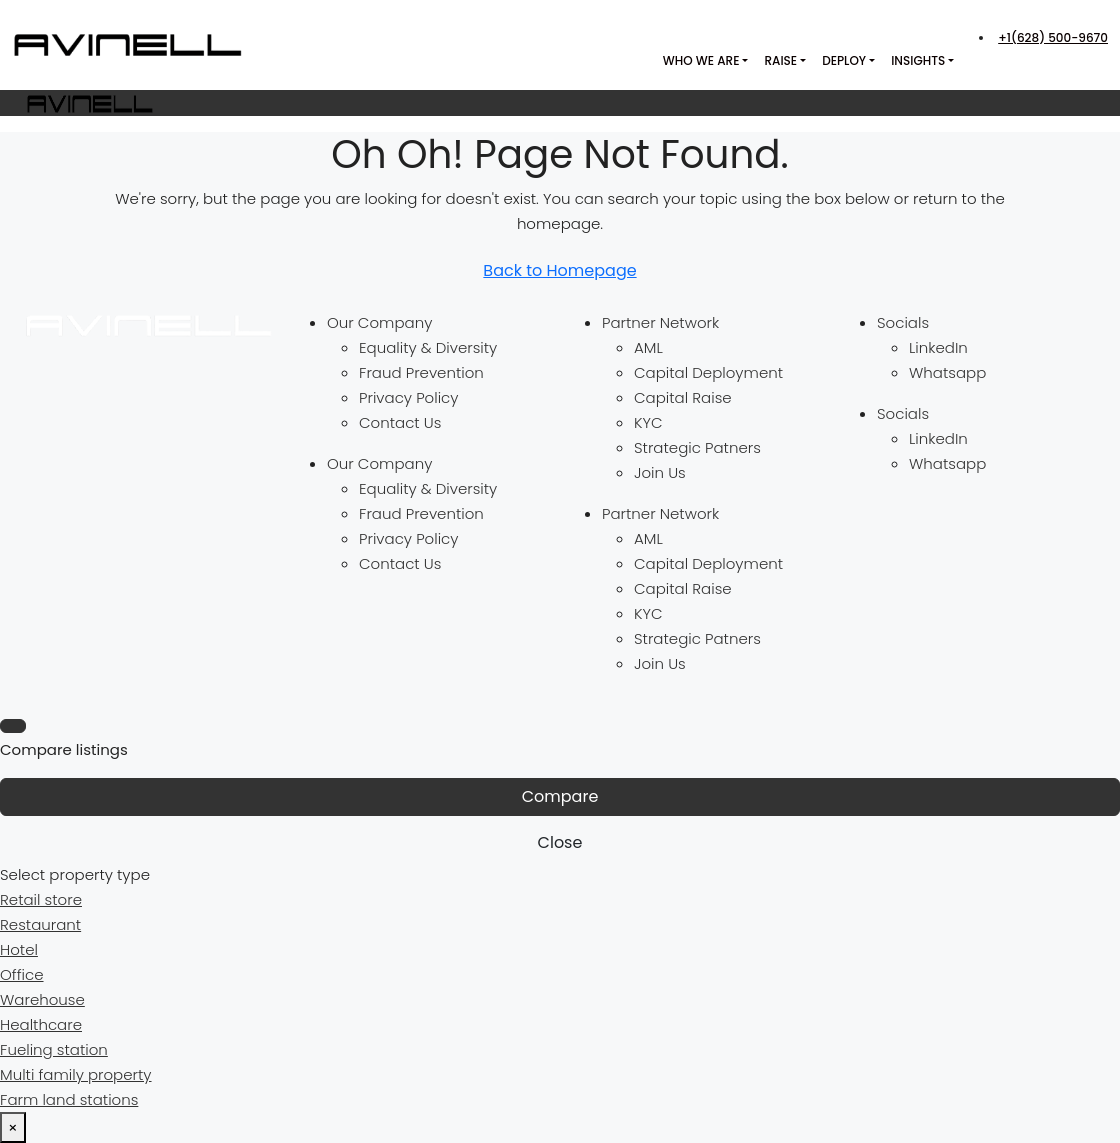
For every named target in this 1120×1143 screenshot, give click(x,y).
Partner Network (660, 322)
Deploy (844, 60)
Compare (560, 796)
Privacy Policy (408, 397)
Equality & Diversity (428, 347)
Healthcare (41, 1024)
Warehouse (42, 999)
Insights (918, 60)
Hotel (19, 949)
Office (22, 974)
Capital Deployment (708, 372)
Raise (780, 60)
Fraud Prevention (421, 372)
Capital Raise (683, 397)
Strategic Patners (697, 447)
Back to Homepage (559, 270)
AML (648, 347)
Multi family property (76, 1074)
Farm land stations (69, 1099)
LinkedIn (938, 347)
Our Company (379, 322)
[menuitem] (1051, 37)
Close (560, 842)
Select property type (75, 874)
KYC (648, 422)
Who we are (701, 60)
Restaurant (40, 924)
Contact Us (400, 422)
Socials (903, 322)
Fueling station (54, 1049)
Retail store (41, 899)
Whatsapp (947, 372)
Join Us (660, 472)
